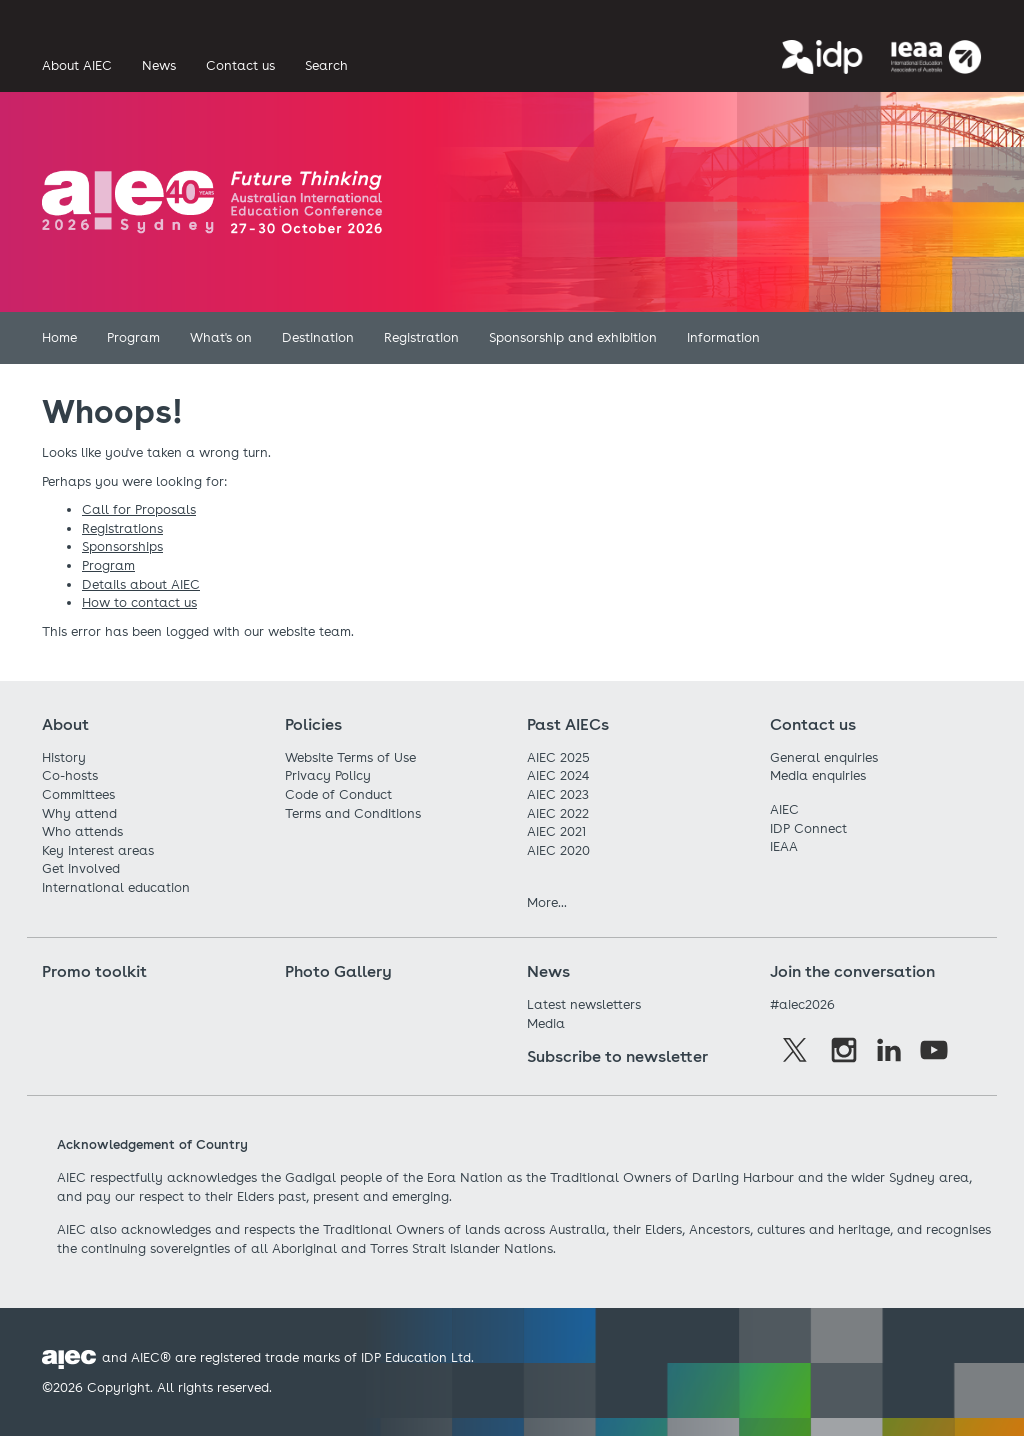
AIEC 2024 (558, 775)
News (548, 971)
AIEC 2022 (558, 813)
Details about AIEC (141, 584)
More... (547, 902)
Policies (313, 724)
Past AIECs (568, 724)
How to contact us (139, 602)
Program (108, 565)
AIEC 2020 (558, 850)
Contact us (813, 724)
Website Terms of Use (350, 757)
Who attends (82, 831)
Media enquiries (818, 775)
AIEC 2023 (558, 794)
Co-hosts (70, 775)
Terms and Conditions (353, 813)
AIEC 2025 (558, 757)
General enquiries (824, 757)
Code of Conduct (338, 794)
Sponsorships (122, 546)
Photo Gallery (338, 971)
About (65, 724)
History (64, 757)
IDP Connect (808, 828)
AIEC (784, 809)
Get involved (81, 868)
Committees (78, 794)
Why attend (79, 813)
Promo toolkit (94, 971)
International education (116, 887)
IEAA (784, 846)
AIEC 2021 (556, 831)
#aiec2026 (802, 1004)
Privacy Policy (328, 775)
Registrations (122, 528)
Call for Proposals (139, 509)
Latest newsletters (584, 1004)
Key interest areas (98, 850)
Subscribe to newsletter (617, 1056)
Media (546, 1023)
